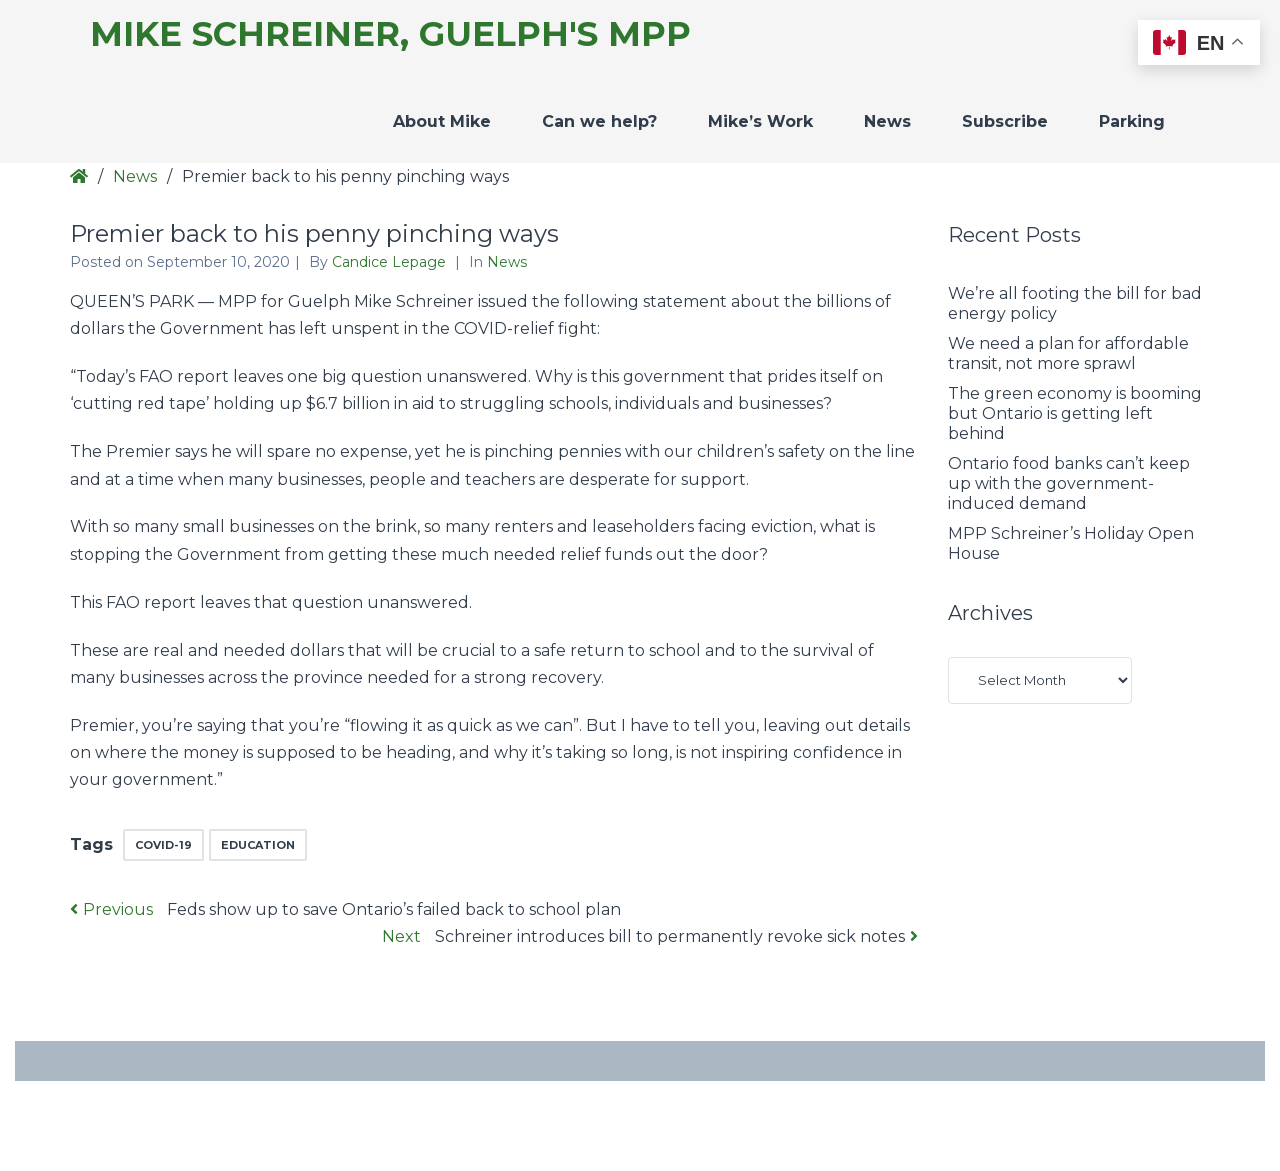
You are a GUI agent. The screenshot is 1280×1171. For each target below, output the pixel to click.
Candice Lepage (391, 262)
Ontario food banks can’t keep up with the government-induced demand (1069, 483)
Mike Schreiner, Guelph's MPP (390, 34)
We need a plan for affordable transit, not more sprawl (1068, 353)
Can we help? (599, 121)
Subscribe (1005, 121)
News (887, 121)
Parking (1132, 121)
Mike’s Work (760, 121)
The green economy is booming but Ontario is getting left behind (1075, 413)
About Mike (442, 121)
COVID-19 (163, 845)
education (258, 845)
